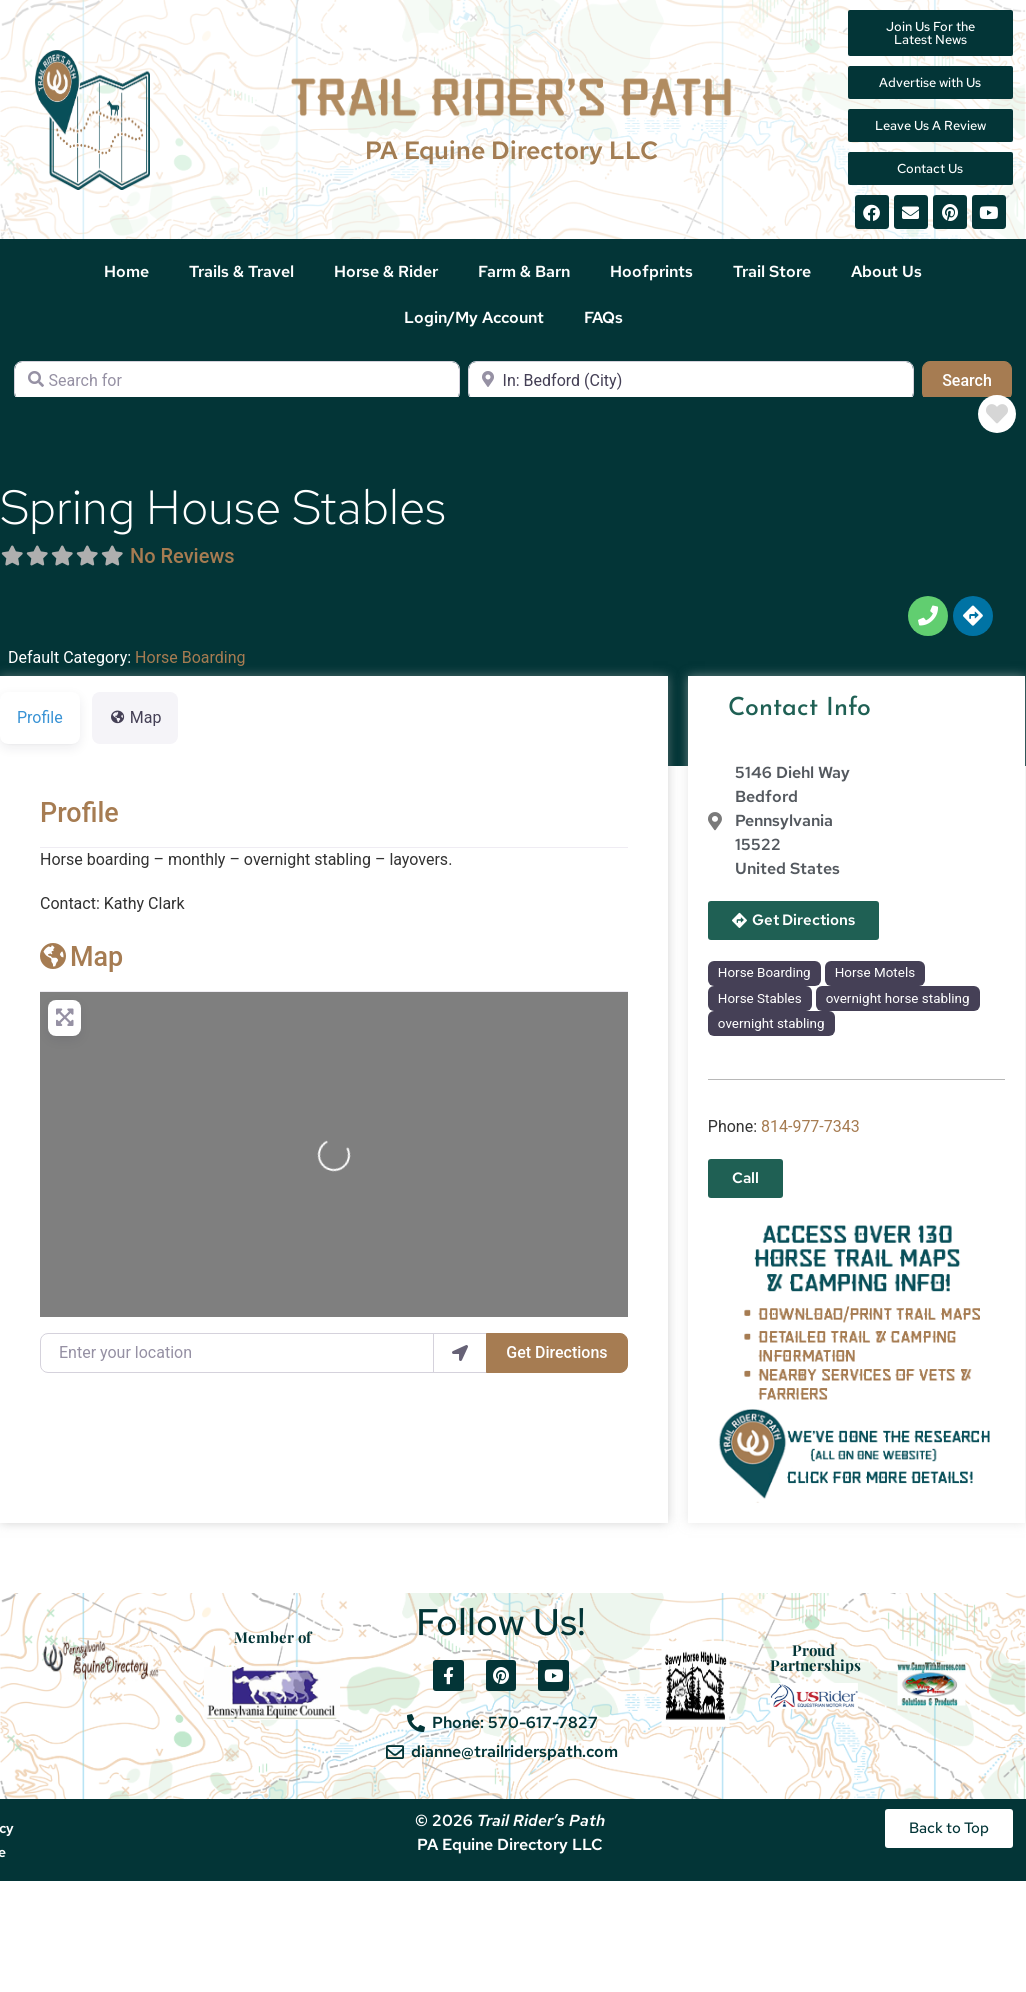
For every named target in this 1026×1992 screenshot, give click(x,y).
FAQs (603, 317)
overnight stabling (771, 1023)
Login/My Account (474, 317)
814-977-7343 (810, 1126)
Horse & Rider (386, 271)
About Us (886, 271)
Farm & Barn (524, 271)
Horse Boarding (190, 657)
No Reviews (182, 556)
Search (977, 379)
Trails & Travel (241, 271)
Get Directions (556, 1352)
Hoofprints (651, 271)
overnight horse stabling (898, 998)
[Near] (691, 381)
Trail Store (772, 271)
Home (126, 271)
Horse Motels (875, 972)
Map (81, 957)
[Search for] (237, 381)
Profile (79, 813)
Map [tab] (135, 717)
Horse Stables (760, 998)
